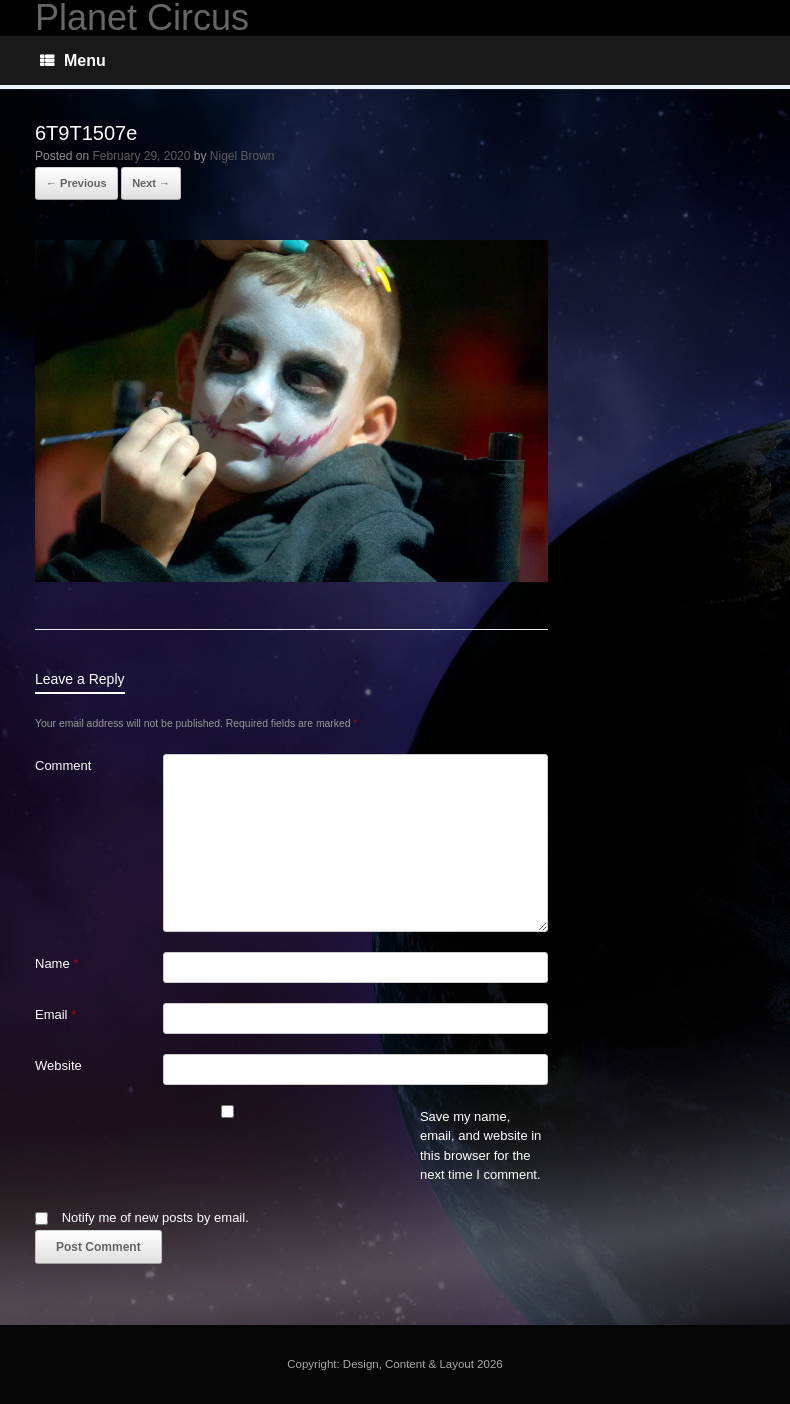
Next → (151, 183)
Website (58, 1065)
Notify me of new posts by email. (155, 1217)
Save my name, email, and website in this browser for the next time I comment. (480, 1146)
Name (56, 963)
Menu (73, 60)
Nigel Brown (242, 156)
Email (55, 1014)
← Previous (76, 183)
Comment (63, 765)
